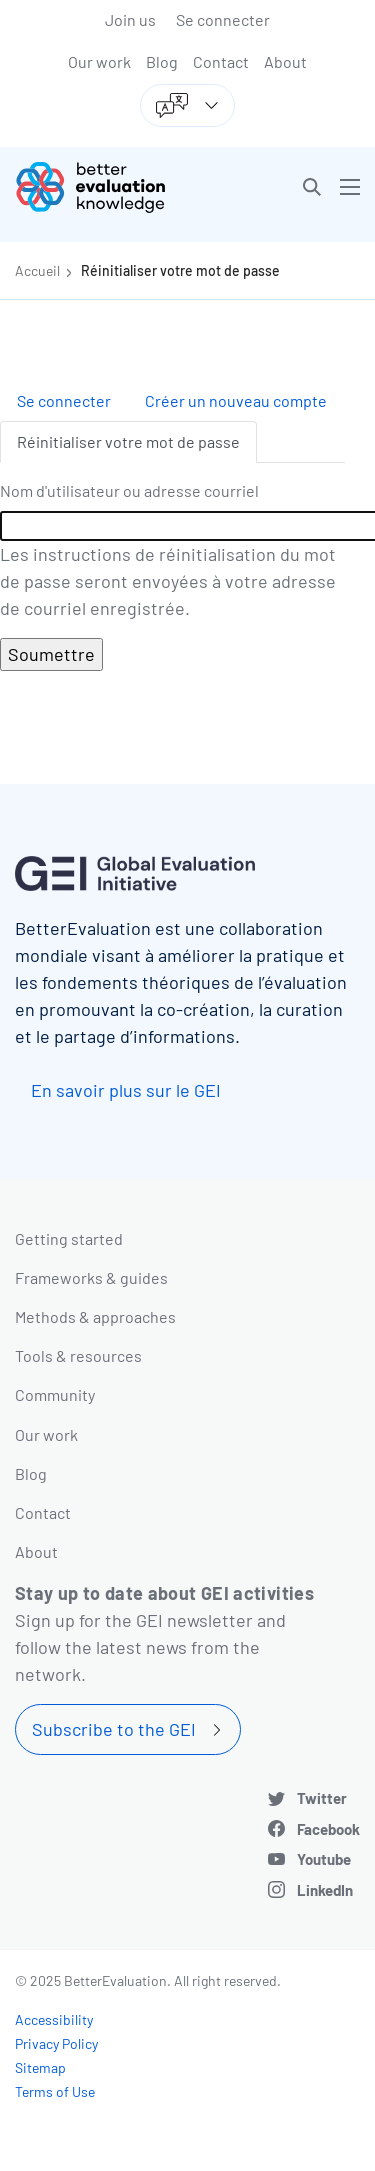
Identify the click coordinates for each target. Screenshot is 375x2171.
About (285, 61)
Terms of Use (55, 2091)
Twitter (322, 1798)
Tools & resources (78, 1355)
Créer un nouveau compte (236, 400)
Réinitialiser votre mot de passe (180, 270)
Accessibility (54, 2019)
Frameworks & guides (91, 1277)
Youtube (324, 1859)
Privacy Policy (56, 2043)
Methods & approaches (95, 1316)
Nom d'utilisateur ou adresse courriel (129, 490)
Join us (130, 19)
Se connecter (223, 19)
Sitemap (40, 2067)
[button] (312, 187)
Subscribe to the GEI (114, 1729)
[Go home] (109, 187)
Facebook (328, 1829)
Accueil (37, 270)
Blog (162, 61)
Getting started (69, 1238)
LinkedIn (325, 1890)
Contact (221, 61)
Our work (99, 61)
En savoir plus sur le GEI (126, 1090)
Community (55, 1394)
